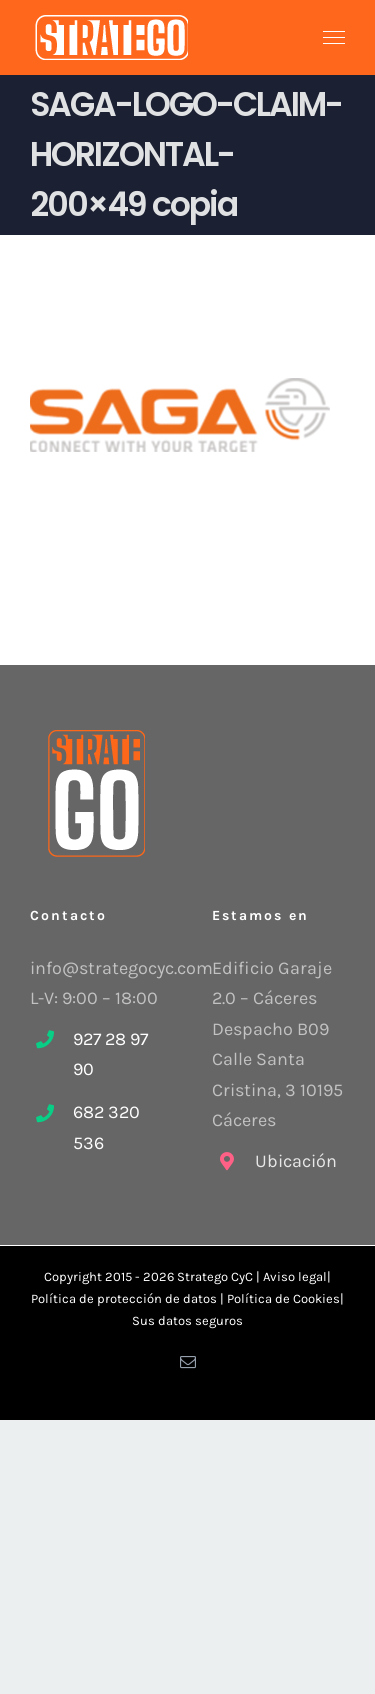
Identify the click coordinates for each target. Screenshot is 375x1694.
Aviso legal (295, 1276)
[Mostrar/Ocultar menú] (334, 38)
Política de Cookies (283, 1298)
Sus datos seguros (187, 1320)
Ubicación (296, 1161)
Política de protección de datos (124, 1298)
